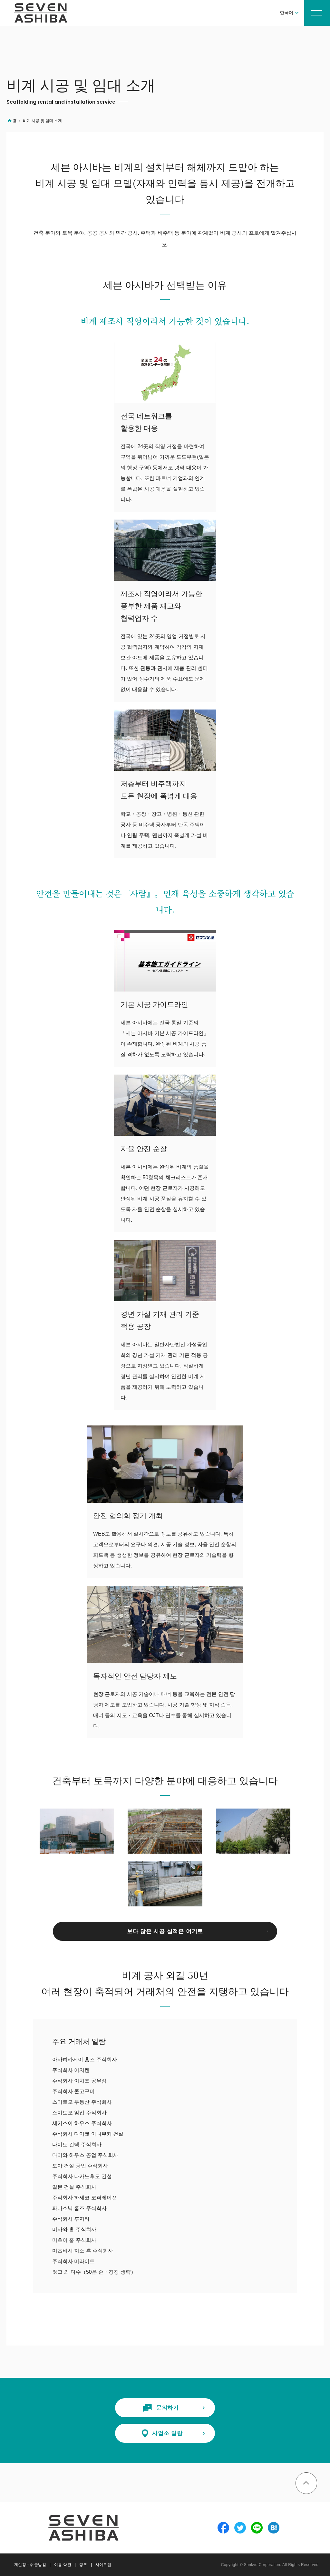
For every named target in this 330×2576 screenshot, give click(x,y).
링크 (83, 2565)
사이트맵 (103, 2565)
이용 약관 (62, 2565)
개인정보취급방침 (30, 2565)
